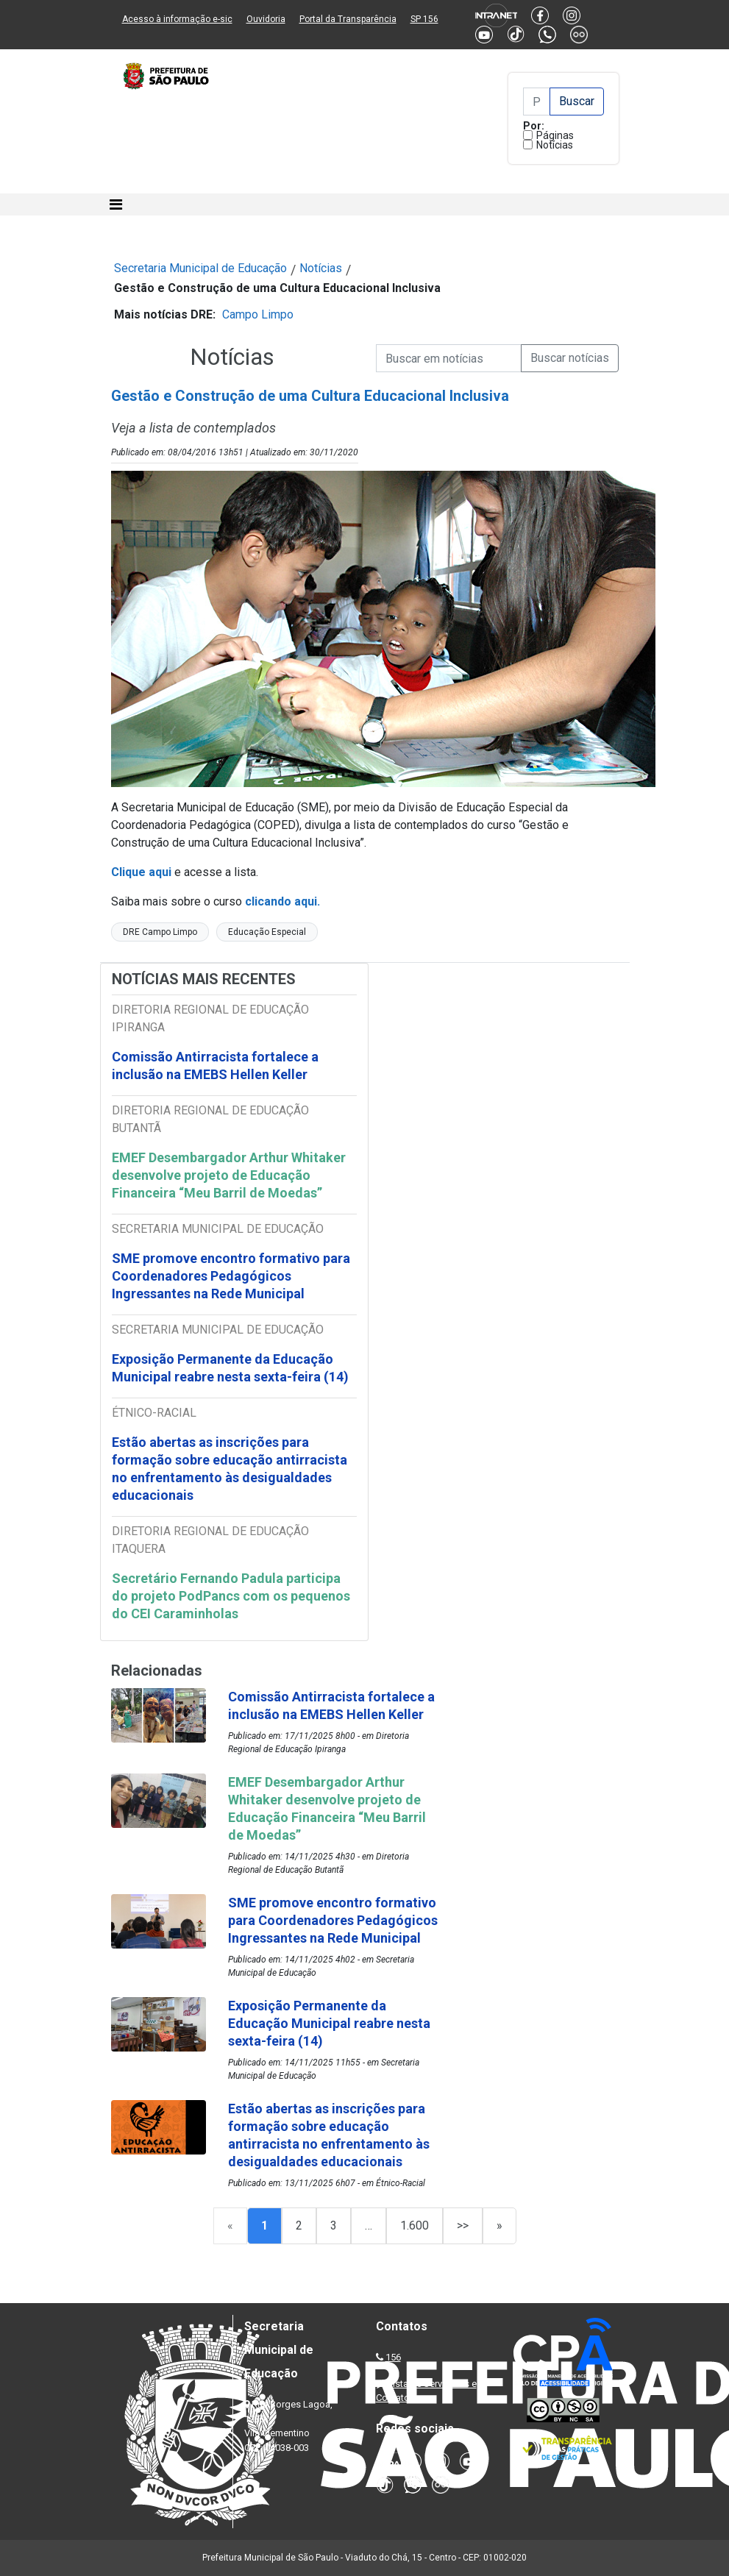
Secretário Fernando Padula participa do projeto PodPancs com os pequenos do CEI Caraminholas (231, 1595)
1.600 (414, 2225)
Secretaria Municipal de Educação (200, 268)
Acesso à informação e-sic (177, 19)
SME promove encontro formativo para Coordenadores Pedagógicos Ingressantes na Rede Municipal (231, 1275)
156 (393, 2357)
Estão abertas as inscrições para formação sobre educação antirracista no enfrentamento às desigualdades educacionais (229, 1468)
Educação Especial (267, 932)
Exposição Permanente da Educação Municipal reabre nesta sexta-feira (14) (230, 1367)
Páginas (555, 135)
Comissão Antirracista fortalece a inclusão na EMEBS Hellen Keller (215, 1065)
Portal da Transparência (347, 19)
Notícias (554, 144)
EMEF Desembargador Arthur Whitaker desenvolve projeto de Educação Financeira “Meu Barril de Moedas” (229, 1175)
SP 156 (424, 19)
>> (463, 2225)
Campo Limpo (258, 314)
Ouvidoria (265, 19)
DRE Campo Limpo (160, 932)
